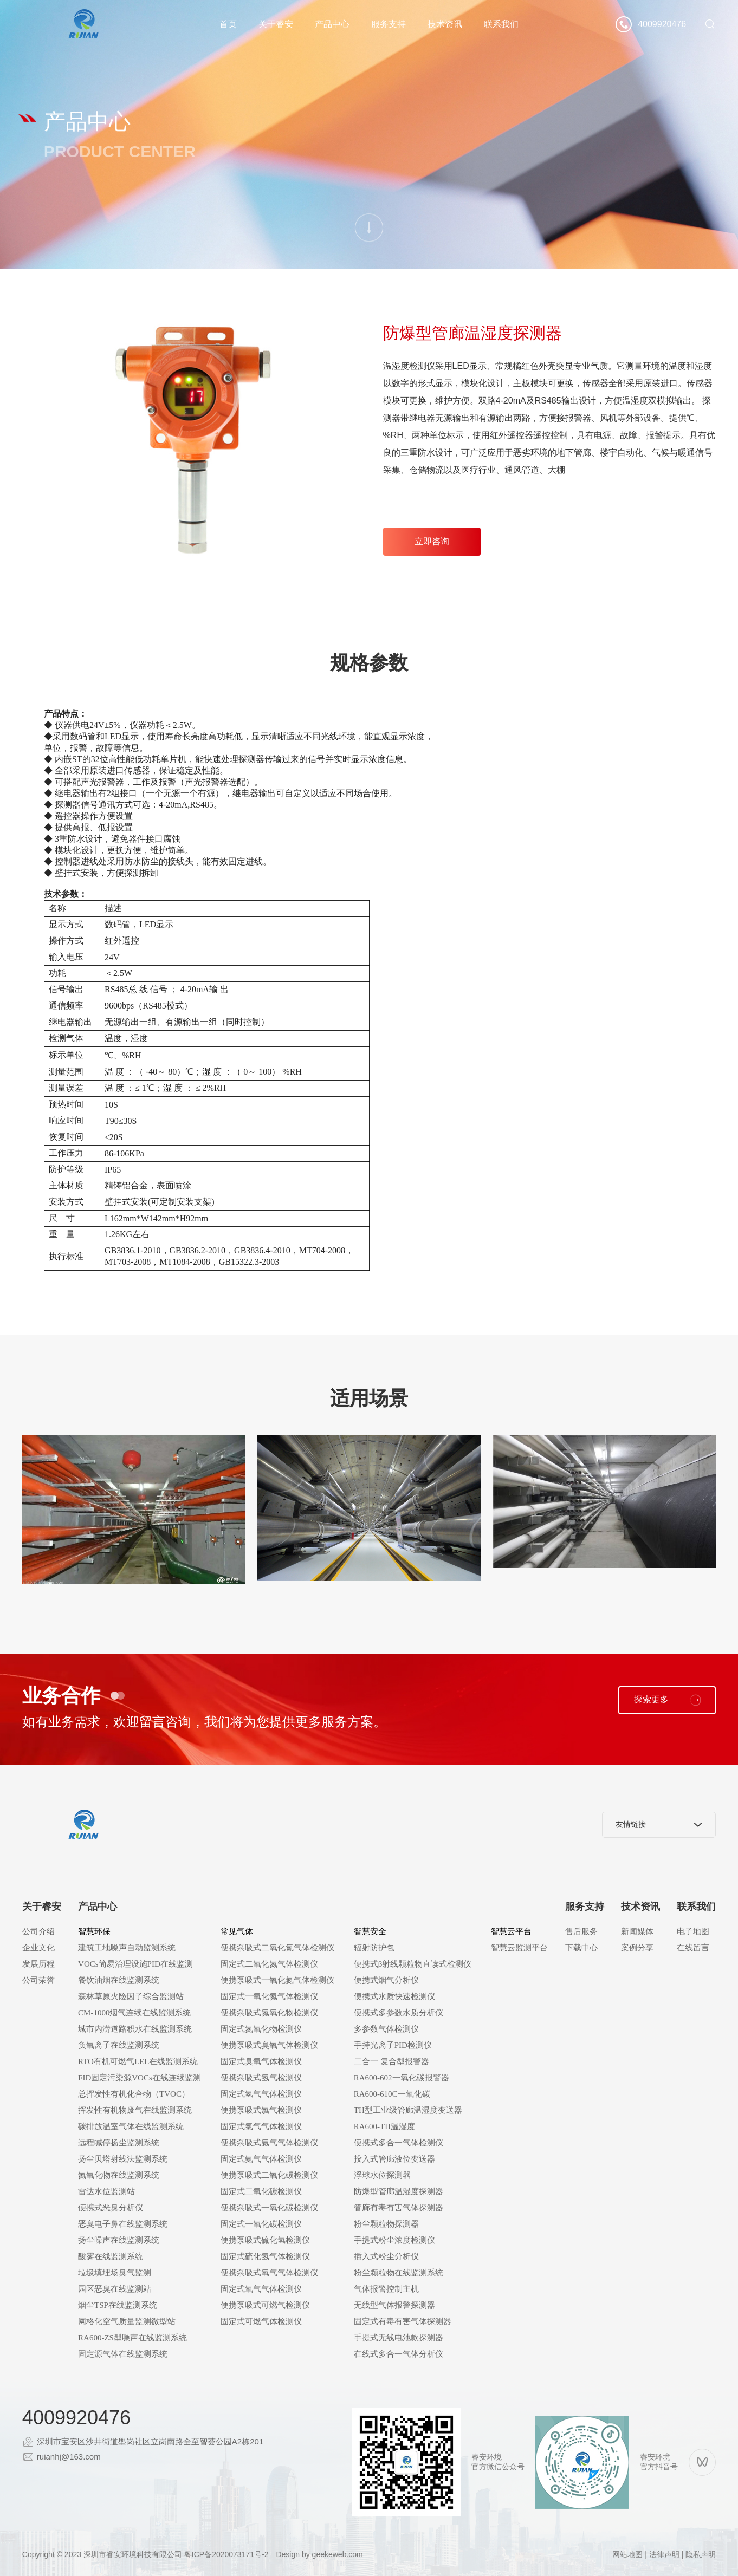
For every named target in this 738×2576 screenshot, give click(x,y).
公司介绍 (38, 1931)
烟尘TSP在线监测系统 (117, 2305)
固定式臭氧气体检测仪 (261, 2061)
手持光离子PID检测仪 (393, 2045)
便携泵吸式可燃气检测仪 (265, 2305)
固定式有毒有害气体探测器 (402, 2321)
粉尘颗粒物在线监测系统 (398, 2272)
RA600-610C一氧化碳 (392, 2094)
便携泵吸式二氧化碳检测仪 (269, 2175)
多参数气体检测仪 (386, 2029)
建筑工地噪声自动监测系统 (127, 1947)
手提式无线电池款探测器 (398, 2337)
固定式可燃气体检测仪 (261, 2321)
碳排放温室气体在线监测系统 (131, 2126)
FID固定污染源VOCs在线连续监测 (139, 2077)
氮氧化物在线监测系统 (118, 2175)
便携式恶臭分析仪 (110, 2207)
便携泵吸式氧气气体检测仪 (269, 2272)
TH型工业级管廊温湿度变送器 (408, 2110)
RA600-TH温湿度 (384, 2126)
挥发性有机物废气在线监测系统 (135, 2110)
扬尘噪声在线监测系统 (118, 2240)
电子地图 (693, 1931)
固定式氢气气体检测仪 (261, 2094)
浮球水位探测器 (382, 2175)
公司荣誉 (38, 1980)
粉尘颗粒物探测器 (386, 2224)
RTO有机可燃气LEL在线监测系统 (138, 2061)
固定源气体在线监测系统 (122, 2354)
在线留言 (693, 1947)
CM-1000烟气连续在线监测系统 (134, 2012)
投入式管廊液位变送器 (394, 2159)
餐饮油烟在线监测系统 (118, 1980)
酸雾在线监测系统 (110, 2256)
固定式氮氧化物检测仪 (261, 2029)
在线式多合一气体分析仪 (398, 2354)
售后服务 (581, 1931)
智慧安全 (370, 1931)
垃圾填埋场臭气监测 (114, 2272)
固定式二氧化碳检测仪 (261, 2191)
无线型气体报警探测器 (394, 2305)
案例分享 (637, 1947)
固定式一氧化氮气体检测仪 (269, 1996)
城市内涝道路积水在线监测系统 (135, 2029)
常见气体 (237, 1931)
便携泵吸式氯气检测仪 (261, 2110)
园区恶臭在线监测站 (114, 2289)
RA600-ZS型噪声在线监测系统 (132, 2337)
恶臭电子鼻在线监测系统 (122, 2224)
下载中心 (581, 1947)
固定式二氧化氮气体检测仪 (269, 1964)
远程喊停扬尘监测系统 (118, 2142)
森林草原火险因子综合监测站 (131, 1996)
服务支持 (388, 24)
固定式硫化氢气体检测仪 (265, 2256)
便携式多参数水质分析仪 (398, 2012)
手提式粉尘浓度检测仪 (394, 2240)
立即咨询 (432, 541)
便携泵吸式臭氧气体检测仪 (269, 2045)
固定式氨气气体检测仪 (261, 2159)
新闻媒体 (637, 1931)
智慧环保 (94, 1931)
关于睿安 (275, 24)
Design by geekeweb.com (319, 2554)
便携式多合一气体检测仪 (398, 2142)
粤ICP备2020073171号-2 (226, 2554)
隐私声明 (700, 2554)
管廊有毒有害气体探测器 (398, 2207)
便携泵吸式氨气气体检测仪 (269, 2142)
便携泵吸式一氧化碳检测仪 (269, 2207)
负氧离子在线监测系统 (118, 2045)
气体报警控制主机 (386, 2289)
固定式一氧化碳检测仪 (261, 2224)
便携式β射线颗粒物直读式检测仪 (413, 1964)
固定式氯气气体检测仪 (261, 2126)
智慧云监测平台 (519, 1947)
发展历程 (38, 1964)
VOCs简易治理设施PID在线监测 (135, 1964)
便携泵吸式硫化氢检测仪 (265, 2240)
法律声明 (664, 2554)
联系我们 (501, 24)
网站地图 (627, 2554)
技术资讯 (445, 24)
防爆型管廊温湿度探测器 (398, 2191)
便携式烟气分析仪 (386, 1980)
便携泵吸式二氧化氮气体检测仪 (277, 1947)
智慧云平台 (511, 1931)
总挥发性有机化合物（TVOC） (134, 2094)
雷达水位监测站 (106, 2191)
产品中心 (332, 24)
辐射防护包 (374, 1947)
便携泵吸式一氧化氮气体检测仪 (277, 1980)
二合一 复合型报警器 (391, 2061)
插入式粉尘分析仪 (386, 2256)
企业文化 (38, 1947)
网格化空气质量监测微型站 (127, 2321)
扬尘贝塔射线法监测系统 (122, 2159)
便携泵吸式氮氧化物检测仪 (269, 2012)
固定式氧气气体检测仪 (261, 2289)
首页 (228, 24)
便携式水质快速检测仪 (394, 1996)
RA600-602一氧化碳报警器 (401, 2077)
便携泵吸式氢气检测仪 (261, 2077)
